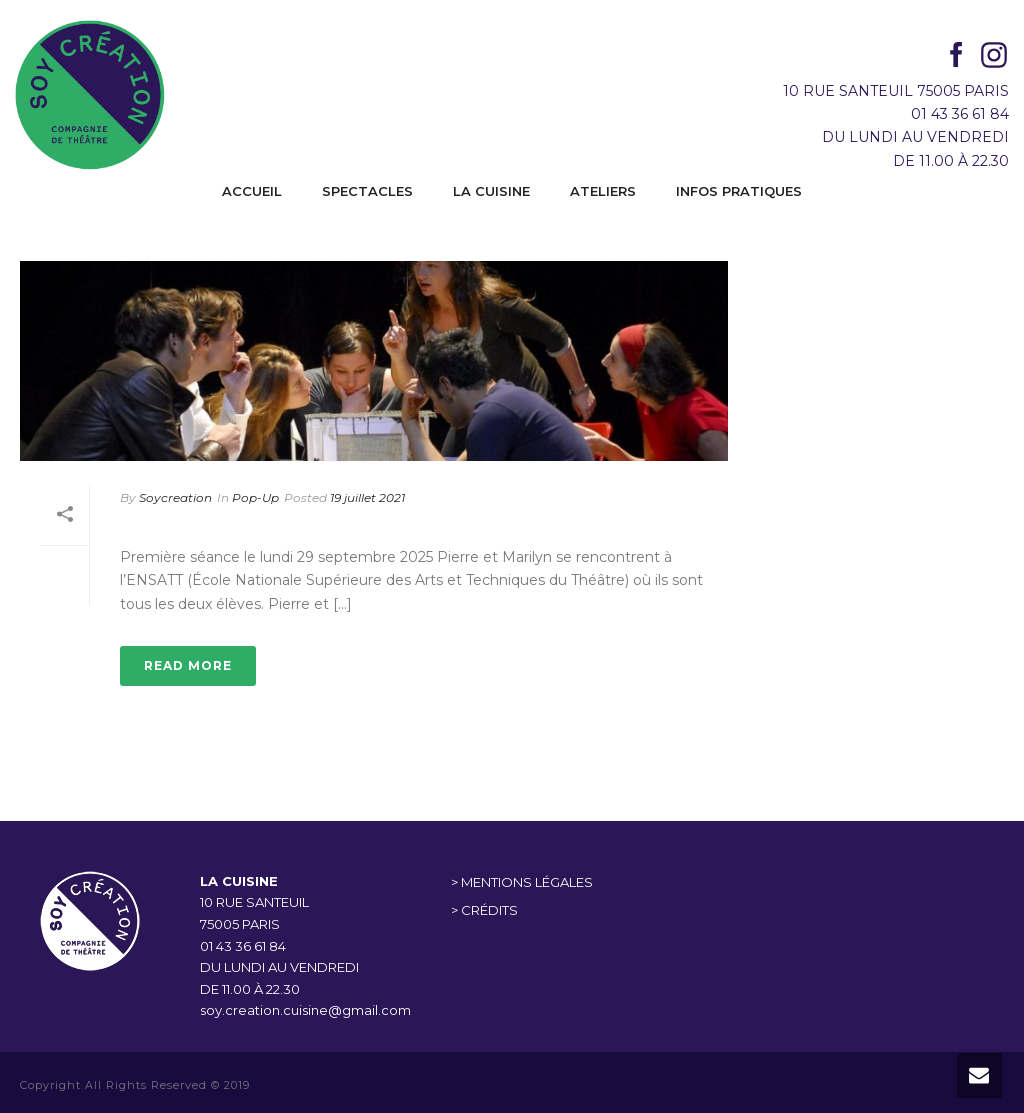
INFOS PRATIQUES (739, 191)
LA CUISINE (491, 191)
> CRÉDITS (484, 910)
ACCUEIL (252, 191)
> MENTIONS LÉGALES (522, 882)
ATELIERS (603, 191)
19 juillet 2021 (367, 497)
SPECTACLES (367, 191)
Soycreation (175, 497)
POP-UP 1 (172, 526)
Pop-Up (255, 497)
